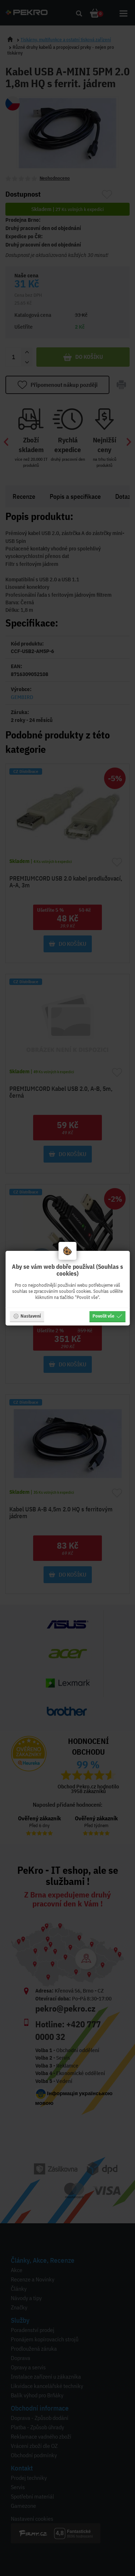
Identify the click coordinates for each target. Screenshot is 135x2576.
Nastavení (27, 1316)
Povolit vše (107, 1316)
